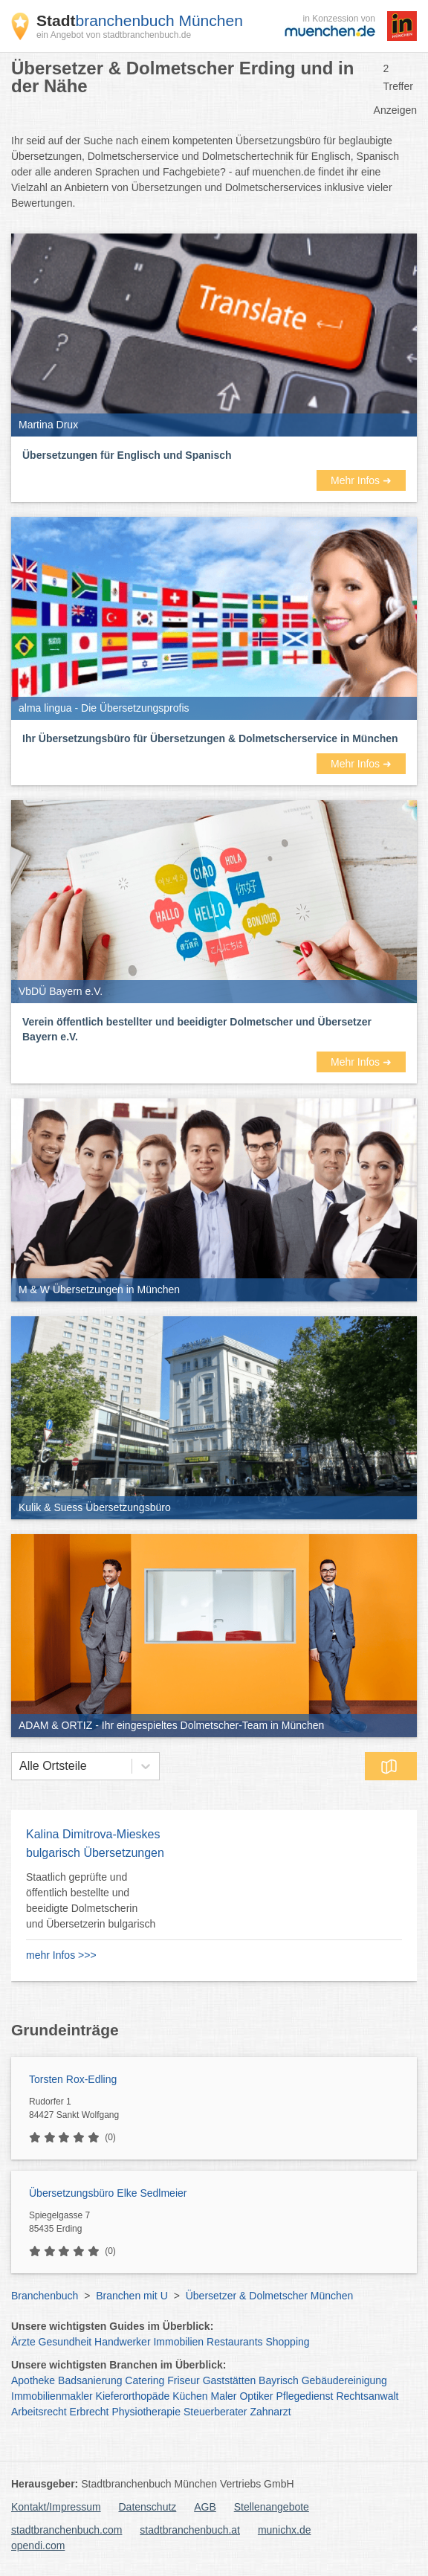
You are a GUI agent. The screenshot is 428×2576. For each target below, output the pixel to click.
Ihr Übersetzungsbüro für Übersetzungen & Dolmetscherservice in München (210, 738)
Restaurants (234, 2342)
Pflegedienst (304, 2396)
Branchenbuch (44, 2296)
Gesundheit (65, 2342)
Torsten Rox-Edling (73, 2079)
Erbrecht (89, 2412)
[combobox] (19, 1766)
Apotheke (33, 2380)
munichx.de (284, 2530)
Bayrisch (279, 2380)
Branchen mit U (131, 2296)
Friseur (183, 2380)
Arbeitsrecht (39, 2412)
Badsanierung (90, 2380)
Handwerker (122, 2342)
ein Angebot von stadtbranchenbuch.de (113, 35)
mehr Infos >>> (61, 1955)
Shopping (287, 2342)
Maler (224, 2396)
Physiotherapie (146, 2412)
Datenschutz (148, 2507)
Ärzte (23, 2342)
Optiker (256, 2396)
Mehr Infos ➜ (361, 480)
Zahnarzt (270, 2412)
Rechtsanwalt (367, 2396)
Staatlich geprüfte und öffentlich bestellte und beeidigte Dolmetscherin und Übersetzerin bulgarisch (90, 1900)
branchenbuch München (139, 20)
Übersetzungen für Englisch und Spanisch (127, 455)
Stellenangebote (271, 2507)
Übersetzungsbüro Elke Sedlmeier (108, 2193)
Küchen (189, 2396)
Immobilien (178, 2342)
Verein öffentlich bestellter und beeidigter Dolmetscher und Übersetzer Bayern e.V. (197, 1029)
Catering (144, 2380)
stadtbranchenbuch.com (66, 2530)
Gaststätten (229, 2380)
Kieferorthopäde (133, 2396)
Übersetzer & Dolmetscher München (270, 2296)
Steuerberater (215, 2412)
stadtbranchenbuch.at (190, 2530)
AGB (205, 2507)
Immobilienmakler (52, 2396)
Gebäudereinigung (344, 2380)
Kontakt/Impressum (56, 2507)
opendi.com (38, 2545)
